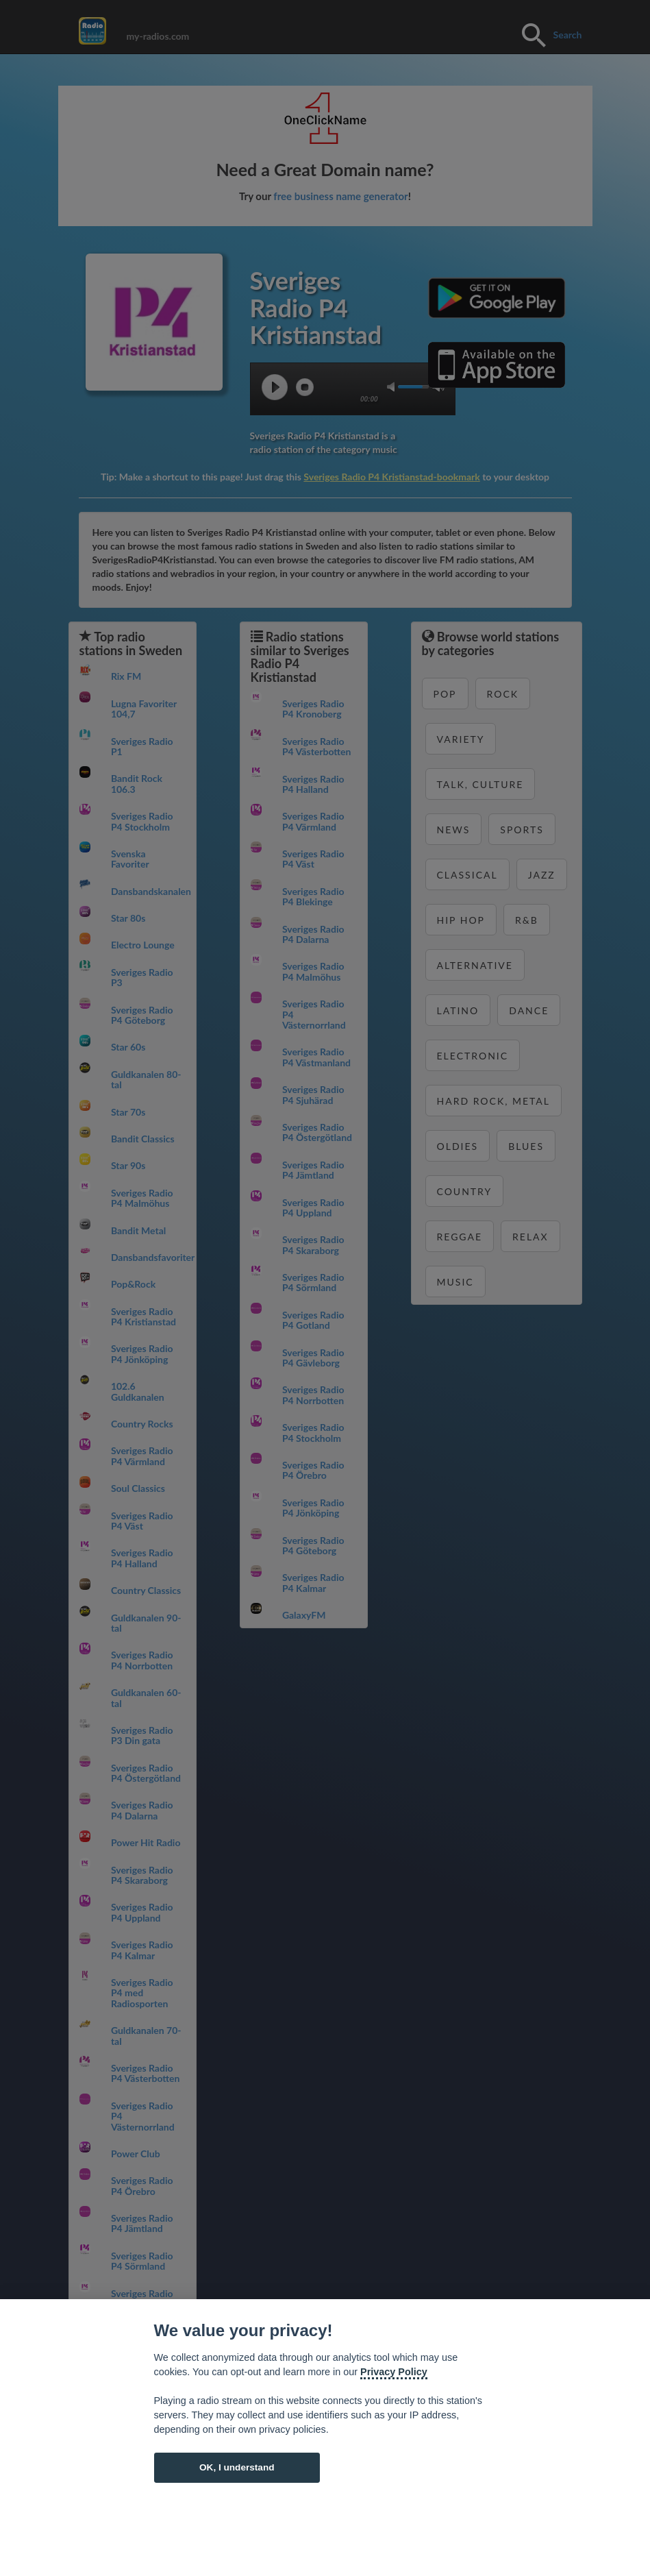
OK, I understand (237, 2467)
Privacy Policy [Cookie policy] (393, 2371)
